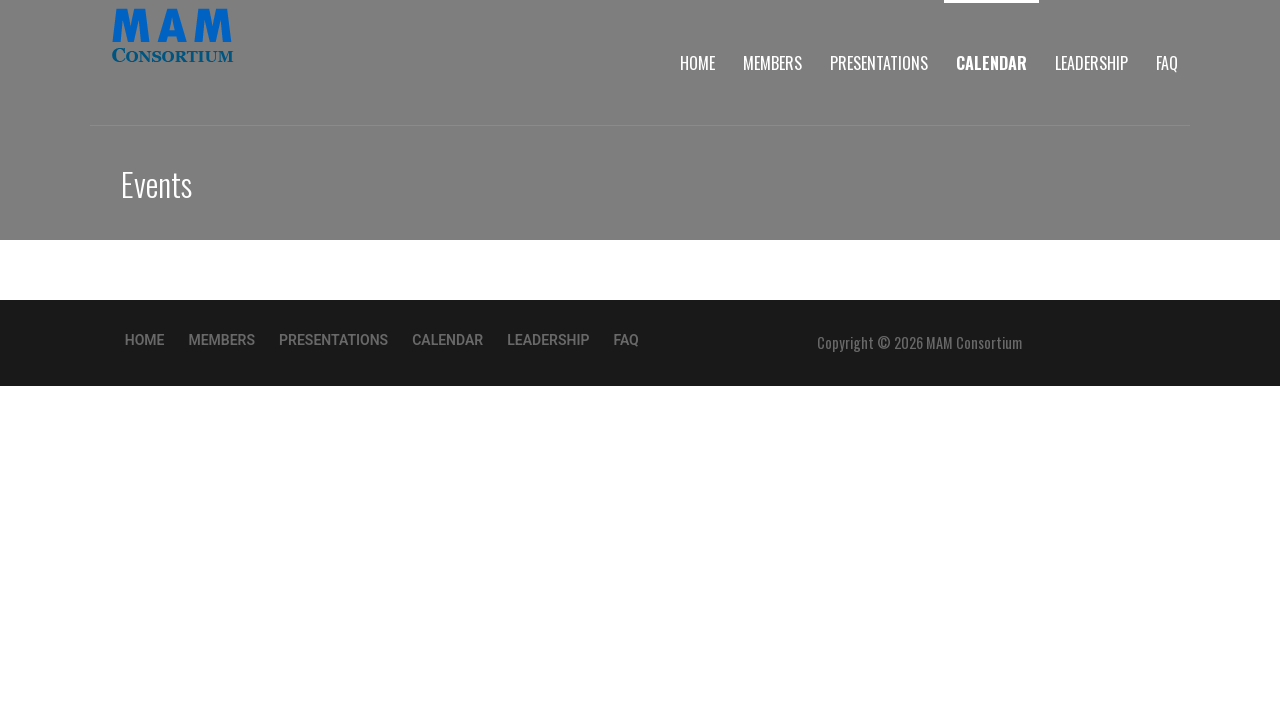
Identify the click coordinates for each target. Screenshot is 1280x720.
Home (697, 63)
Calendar (991, 63)
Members (772, 63)
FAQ (1167, 63)
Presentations (879, 63)
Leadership (1091, 63)
